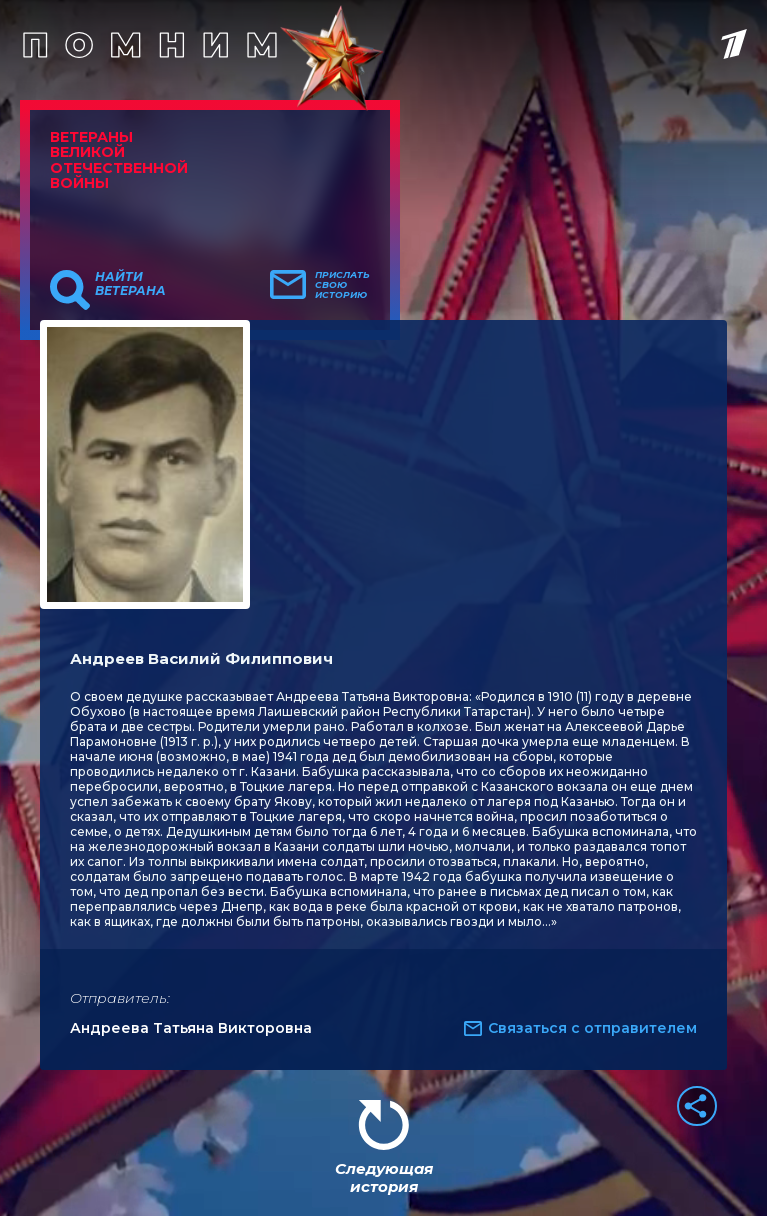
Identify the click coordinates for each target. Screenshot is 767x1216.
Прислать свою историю (342, 285)
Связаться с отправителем (592, 1028)
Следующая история (384, 1177)
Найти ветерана (130, 284)
